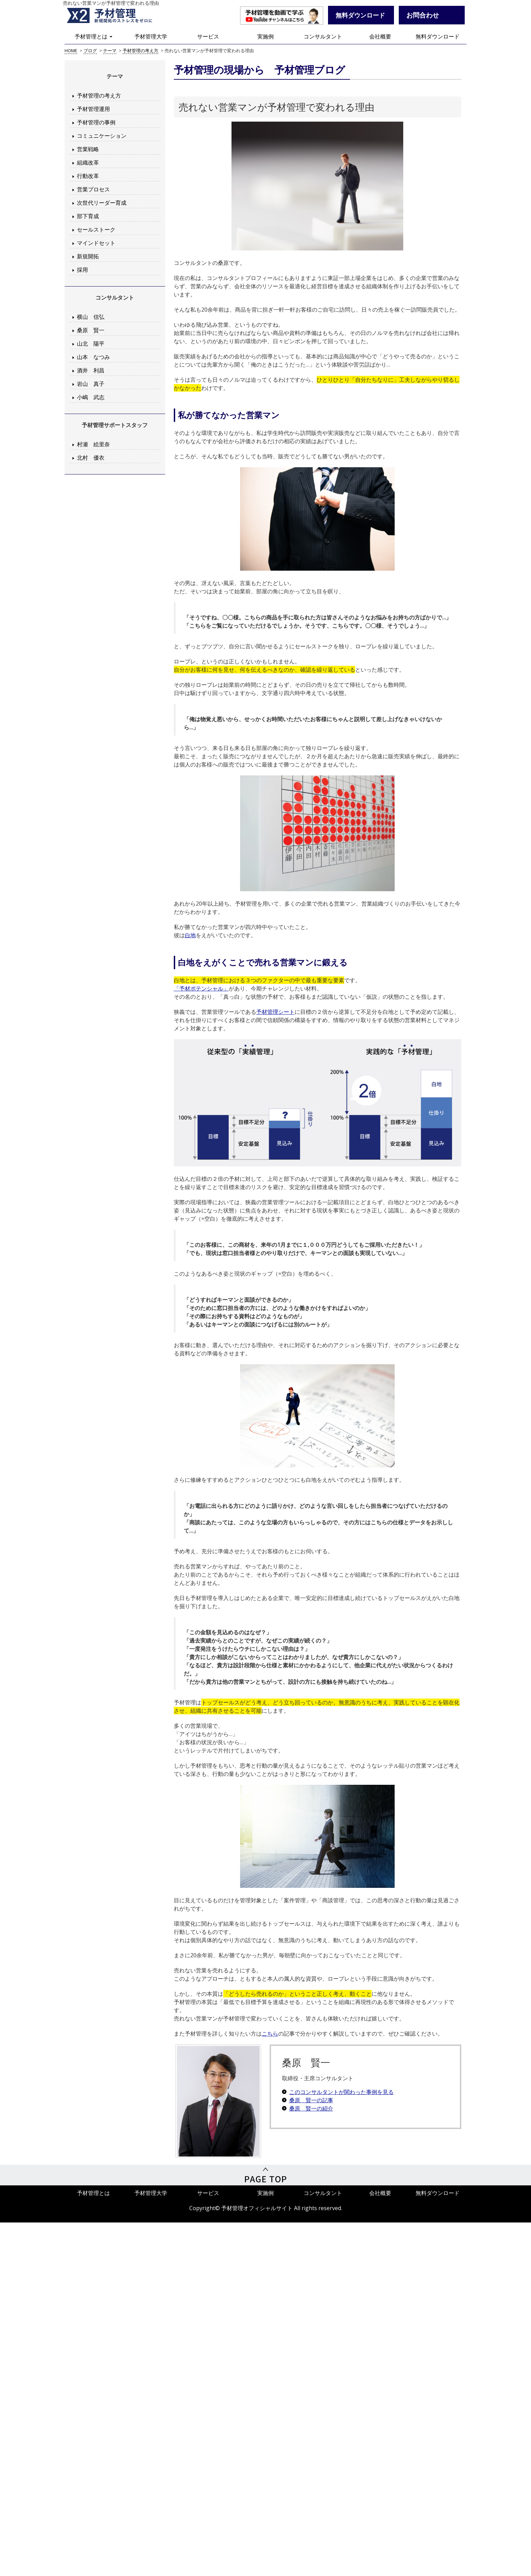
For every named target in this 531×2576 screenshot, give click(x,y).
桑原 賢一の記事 (311, 2100)
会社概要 (380, 36)
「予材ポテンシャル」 (201, 988)
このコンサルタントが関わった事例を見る (341, 2092)
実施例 (265, 36)
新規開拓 (88, 256)
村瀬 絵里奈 (93, 444)
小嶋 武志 (90, 397)
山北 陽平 (90, 343)
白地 (190, 935)
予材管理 (118, 15)
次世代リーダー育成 (101, 202)
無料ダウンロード (438, 36)
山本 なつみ (93, 357)
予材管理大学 (150, 36)
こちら (270, 2033)
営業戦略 (88, 149)
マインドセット (96, 243)
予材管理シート (275, 1012)
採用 (82, 269)
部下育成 (88, 216)
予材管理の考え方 (99, 95)
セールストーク (96, 229)
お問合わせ (422, 15)
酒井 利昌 (90, 370)
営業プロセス (93, 189)
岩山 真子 (90, 384)
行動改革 (88, 176)
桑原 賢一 (90, 330)
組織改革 (88, 162)
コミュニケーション (101, 135)
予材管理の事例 (96, 122)
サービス (208, 36)
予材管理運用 (93, 109)
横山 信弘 (90, 317)
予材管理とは (93, 36)
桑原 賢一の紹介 (311, 2108)
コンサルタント (323, 36)
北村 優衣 (90, 457)
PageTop (265, 2175)
